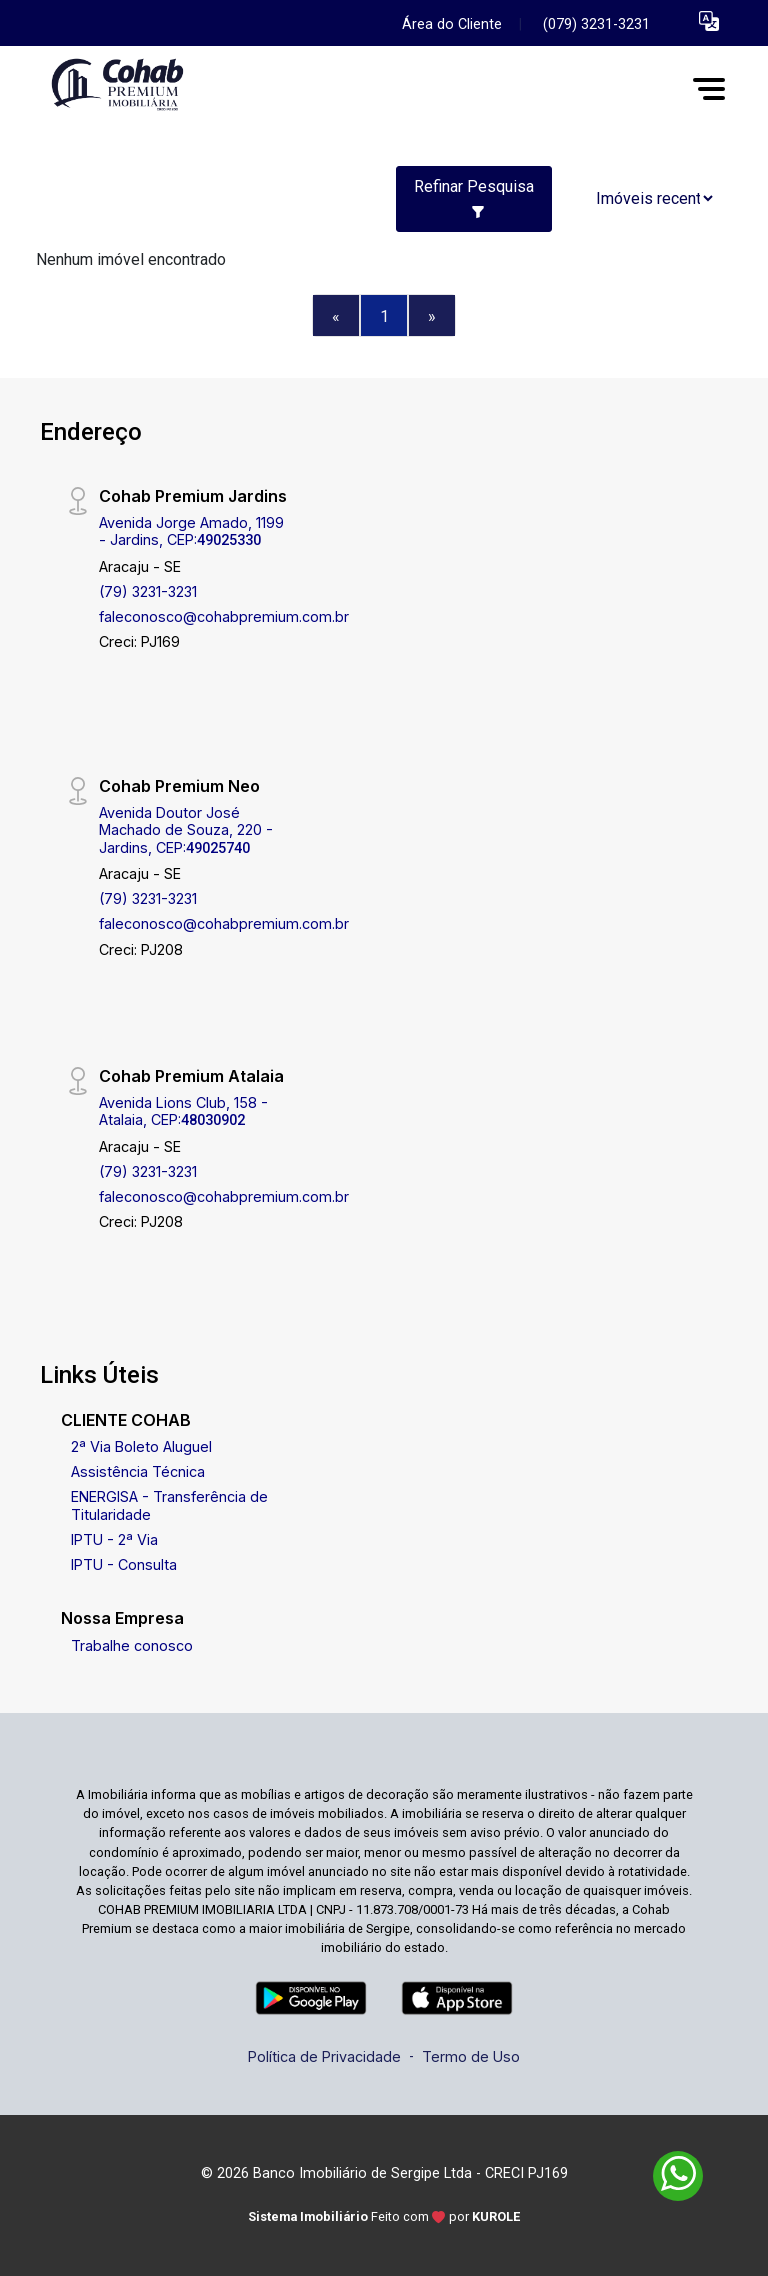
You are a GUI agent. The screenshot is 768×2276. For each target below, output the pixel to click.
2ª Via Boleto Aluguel (141, 1446)
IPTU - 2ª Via (114, 1539)
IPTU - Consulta (124, 1564)
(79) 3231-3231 (148, 591)
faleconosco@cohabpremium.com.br (224, 616)
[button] (709, 20)
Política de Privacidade (324, 2056)
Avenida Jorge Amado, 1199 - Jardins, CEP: (191, 531)
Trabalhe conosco (132, 1645)
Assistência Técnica (138, 1471)
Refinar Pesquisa (474, 198)
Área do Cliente (452, 24)
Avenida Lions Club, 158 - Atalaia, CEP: (183, 1111)
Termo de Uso (471, 2056)
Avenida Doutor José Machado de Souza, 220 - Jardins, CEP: (186, 830)
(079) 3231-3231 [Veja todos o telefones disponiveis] (596, 24)
